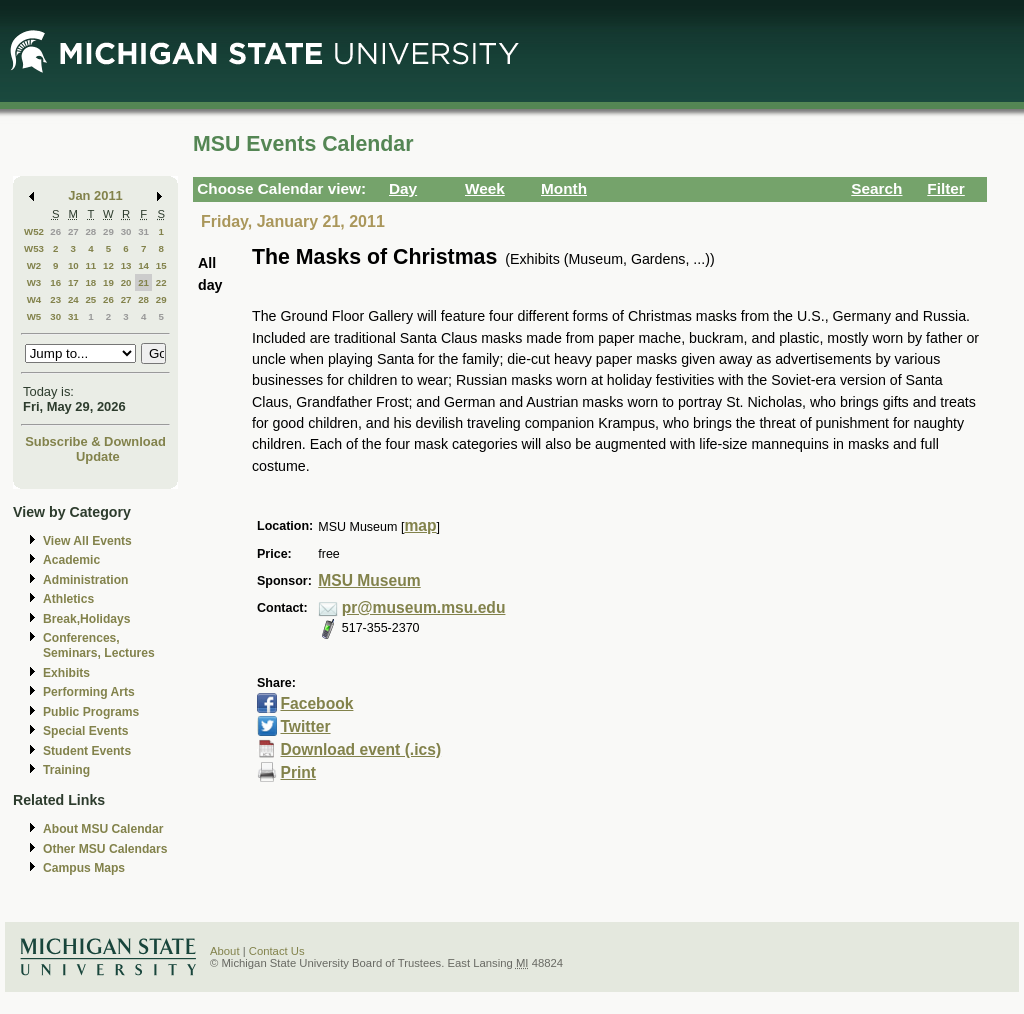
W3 (34, 282)
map (420, 525)
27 (73, 231)
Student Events (87, 751)
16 (55, 282)
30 (126, 231)
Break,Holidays (87, 619)
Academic (71, 560)
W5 (34, 316)
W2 (34, 265)
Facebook (316, 703)
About (225, 951)
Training (66, 770)
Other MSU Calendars (105, 849)
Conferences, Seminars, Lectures (99, 645)
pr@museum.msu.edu (424, 607)
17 (73, 282)
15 (161, 265)
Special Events (85, 731)
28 (90, 231)
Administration (85, 580)
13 (126, 265)
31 (143, 231)
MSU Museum (369, 580)
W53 (34, 248)
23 (55, 299)
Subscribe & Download (95, 441)
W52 (34, 231)
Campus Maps (84, 868)
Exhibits (66, 673)
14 (143, 265)
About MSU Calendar (103, 829)
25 (90, 299)
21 (143, 282)
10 (73, 265)
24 (73, 299)
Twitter (305, 726)
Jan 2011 (95, 195)
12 (108, 265)
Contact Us (277, 951)
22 (161, 282)
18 (90, 282)
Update (98, 456)
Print (298, 772)
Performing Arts (89, 692)
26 (55, 231)
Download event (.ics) (360, 749)
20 (126, 282)
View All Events (87, 541)
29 (108, 231)
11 (90, 265)
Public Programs (91, 712)
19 (108, 282)
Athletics (68, 599)
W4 (34, 299)
